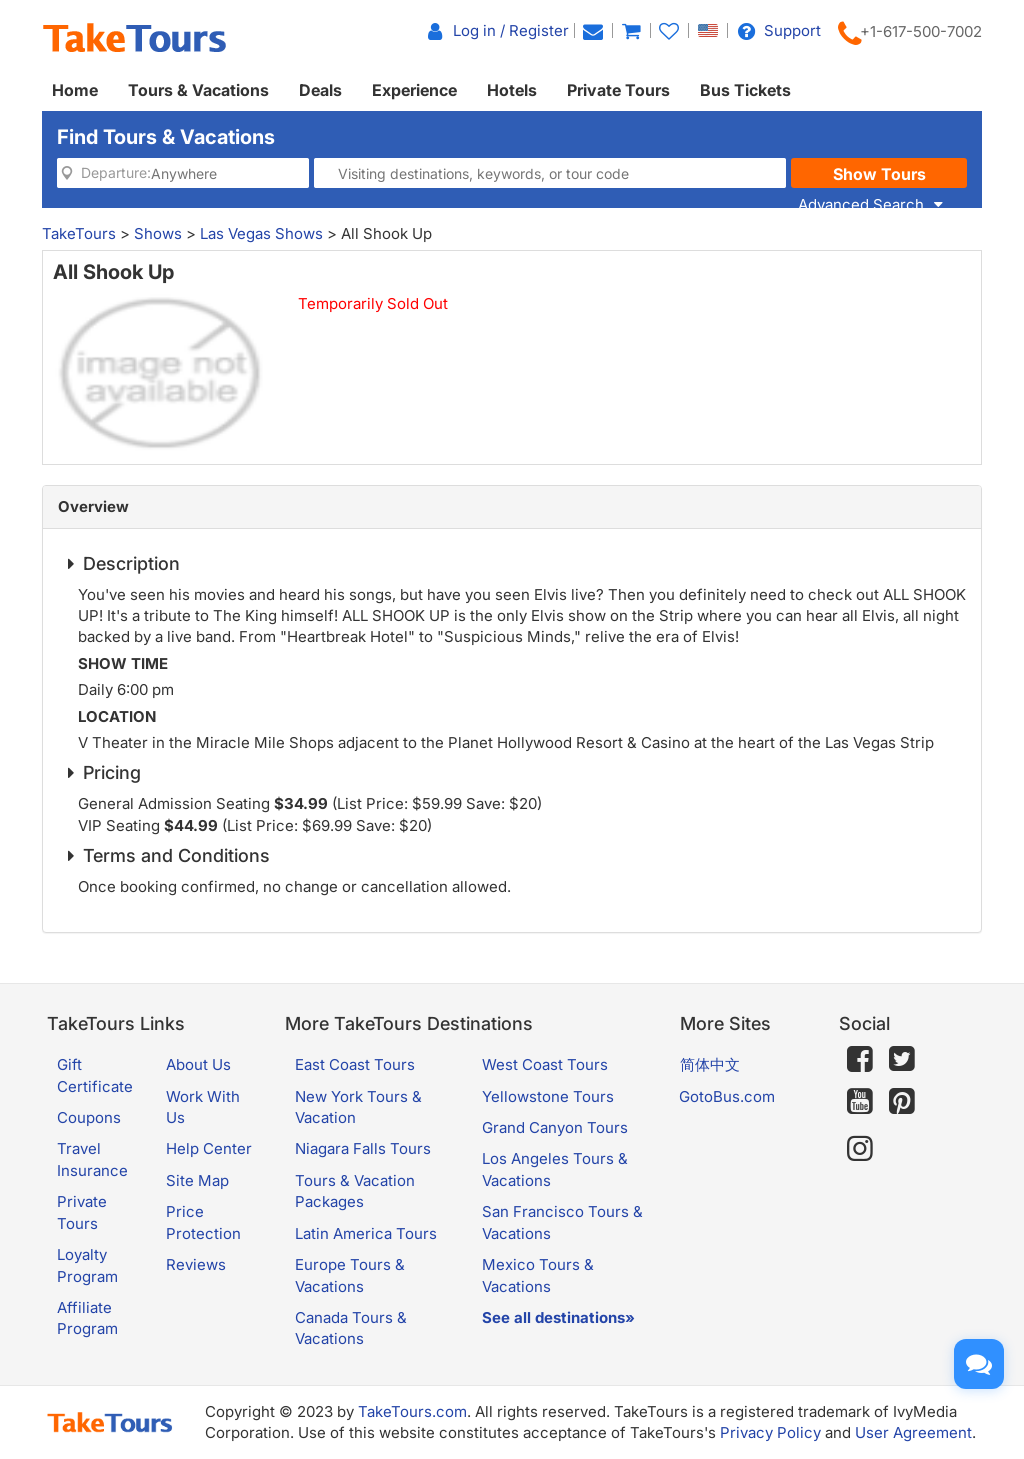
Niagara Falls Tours (363, 1148)
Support (776, 30)
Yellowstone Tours (548, 1096)
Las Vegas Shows (261, 233)
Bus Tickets (745, 90)
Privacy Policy (770, 1432)
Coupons (89, 1117)
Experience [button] (414, 90)
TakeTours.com (412, 1411)
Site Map (197, 1180)
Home (75, 90)
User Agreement (913, 1432)
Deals (320, 90)
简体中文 (710, 1064)
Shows (158, 233)
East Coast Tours (355, 1064)
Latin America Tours (366, 1233)
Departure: (104, 172)
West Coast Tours (545, 1064)
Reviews (196, 1264)
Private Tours (618, 90)
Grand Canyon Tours (555, 1127)
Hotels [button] (512, 90)
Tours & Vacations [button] (198, 90)
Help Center (209, 1148)
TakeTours (79, 233)
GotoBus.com (727, 1096)
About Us (198, 1064)
